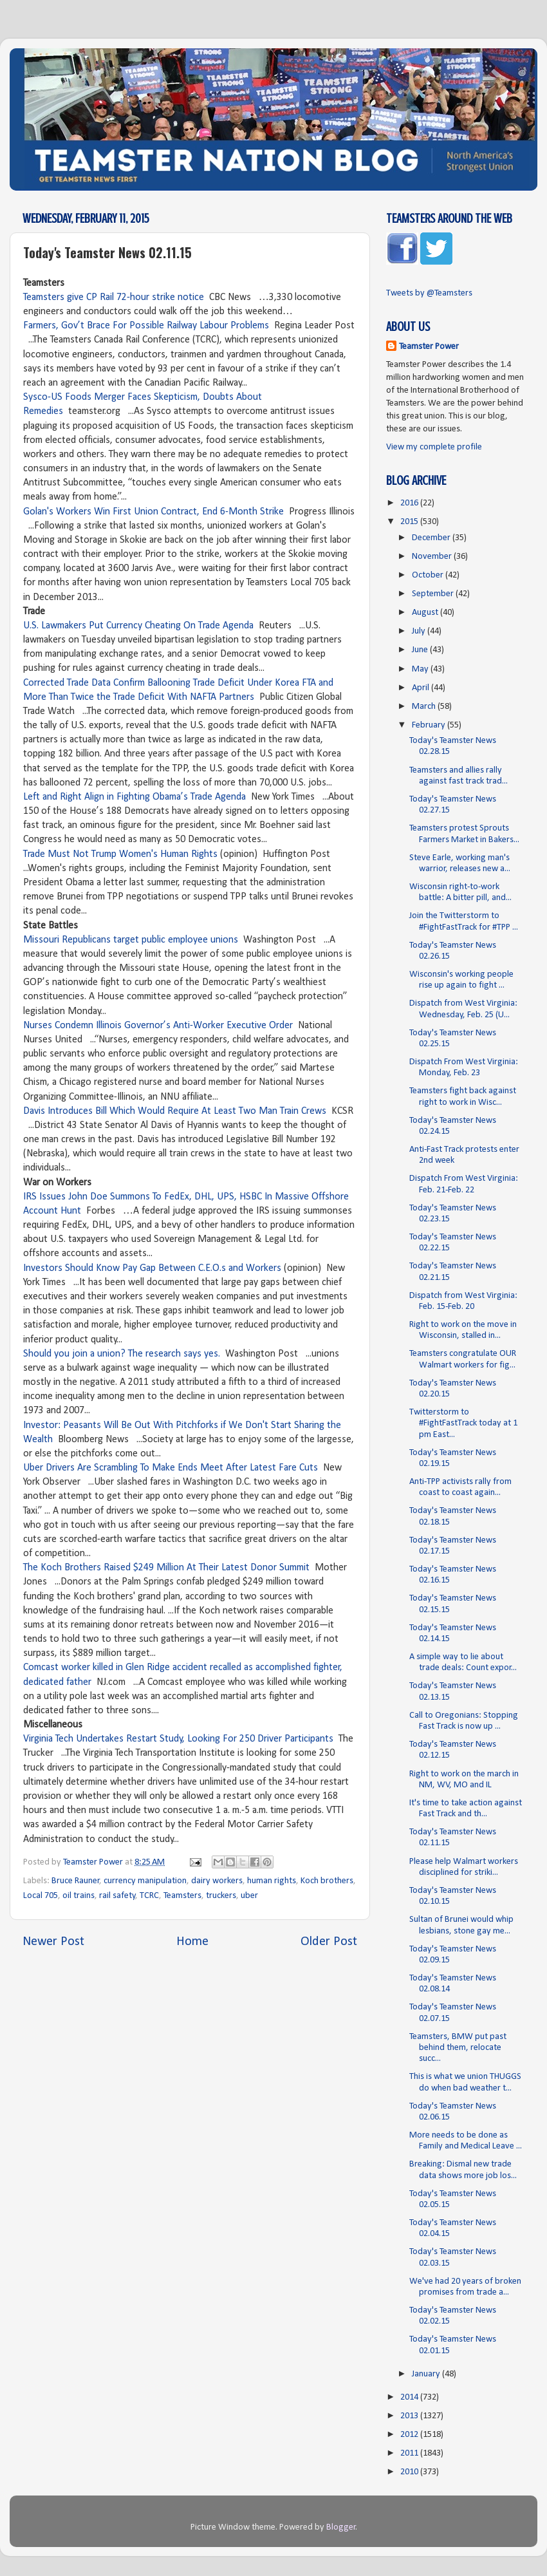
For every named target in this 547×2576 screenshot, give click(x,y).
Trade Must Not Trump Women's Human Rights (120, 854)
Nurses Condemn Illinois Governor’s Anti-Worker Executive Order (158, 1025)
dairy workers (217, 1881)
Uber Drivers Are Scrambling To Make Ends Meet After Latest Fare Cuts (170, 1468)
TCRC (149, 1896)
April (421, 688)
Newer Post (53, 1941)
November (433, 556)
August (426, 612)
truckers (221, 1896)
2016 (410, 503)
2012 (410, 2435)
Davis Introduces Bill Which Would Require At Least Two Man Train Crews (174, 1111)
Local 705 (40, 1896)
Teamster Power (429, 347)
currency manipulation (145, 1881)
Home (192, 1941)
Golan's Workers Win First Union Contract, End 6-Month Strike (153, 512)
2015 (410, 522)
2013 (410, 2416)
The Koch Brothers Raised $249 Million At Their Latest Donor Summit (166, 1568)
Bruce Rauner (75, 1881)
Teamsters (182, 1896)
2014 (410, 2397)
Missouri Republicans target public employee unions (130, 940)
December (432, 538)
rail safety (117, 1896)
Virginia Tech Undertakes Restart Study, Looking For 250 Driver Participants (178, 1739)
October (428, 575)
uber (249, 1896)
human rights (271, 1881)
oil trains (78, 1896)
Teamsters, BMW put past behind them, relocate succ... (457, 2048)
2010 (410, 2472)
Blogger (341, 2527)
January (427, 2374)
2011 (410, 2453)
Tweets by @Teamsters (429, 293)
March (425, 706)
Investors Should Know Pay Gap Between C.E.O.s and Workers (152, 1268)
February (429, 725)
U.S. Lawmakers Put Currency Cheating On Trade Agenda (138, 626)
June (421, 650)
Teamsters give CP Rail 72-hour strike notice (113, 297)
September (434, 594)
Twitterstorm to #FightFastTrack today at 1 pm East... (463, 1423)
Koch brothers (327, 1881)
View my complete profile (434, 447)
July (419, 631)
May (421, 669)
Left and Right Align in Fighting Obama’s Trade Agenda (134, 797)
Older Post (329, 1941)
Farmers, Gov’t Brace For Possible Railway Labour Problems (146, 326)
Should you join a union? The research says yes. (121, 1354)
